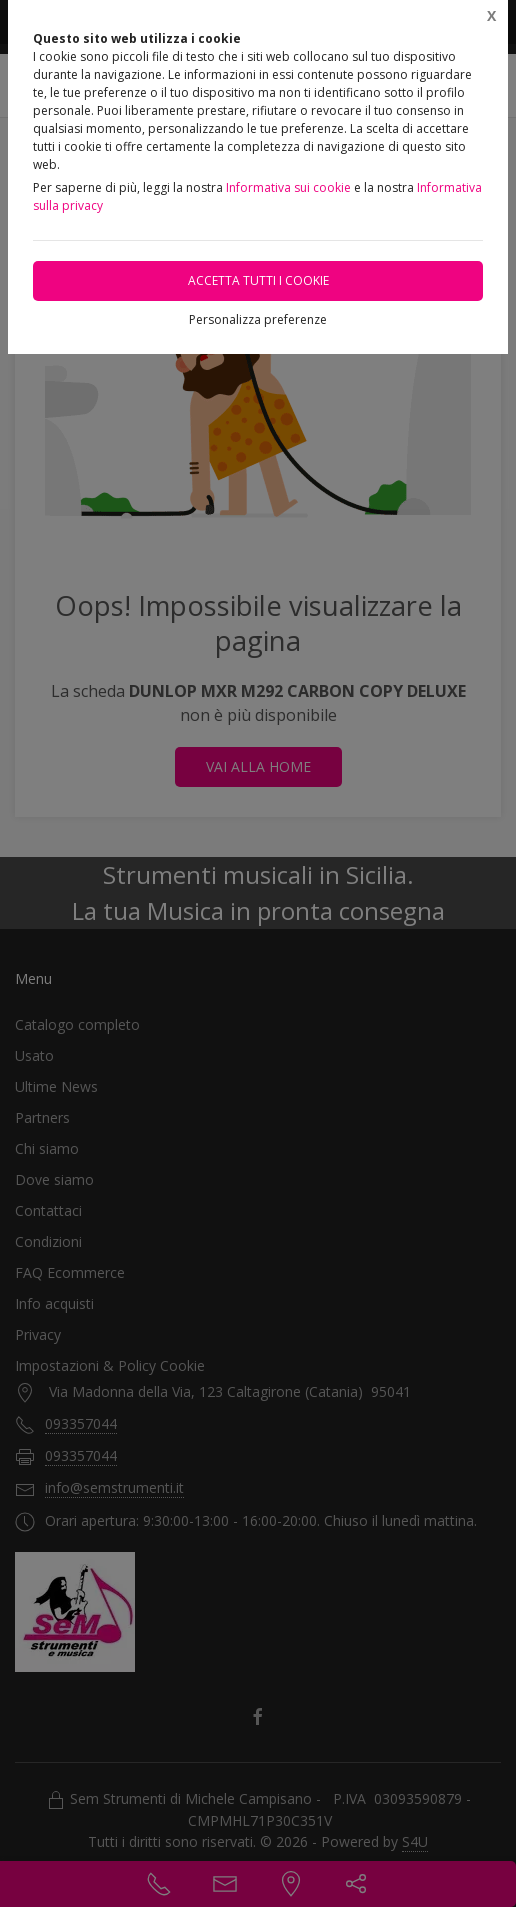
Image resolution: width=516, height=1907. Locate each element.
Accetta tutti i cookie (258, 280)
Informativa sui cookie (288, 187)
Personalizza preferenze (258, 319)
